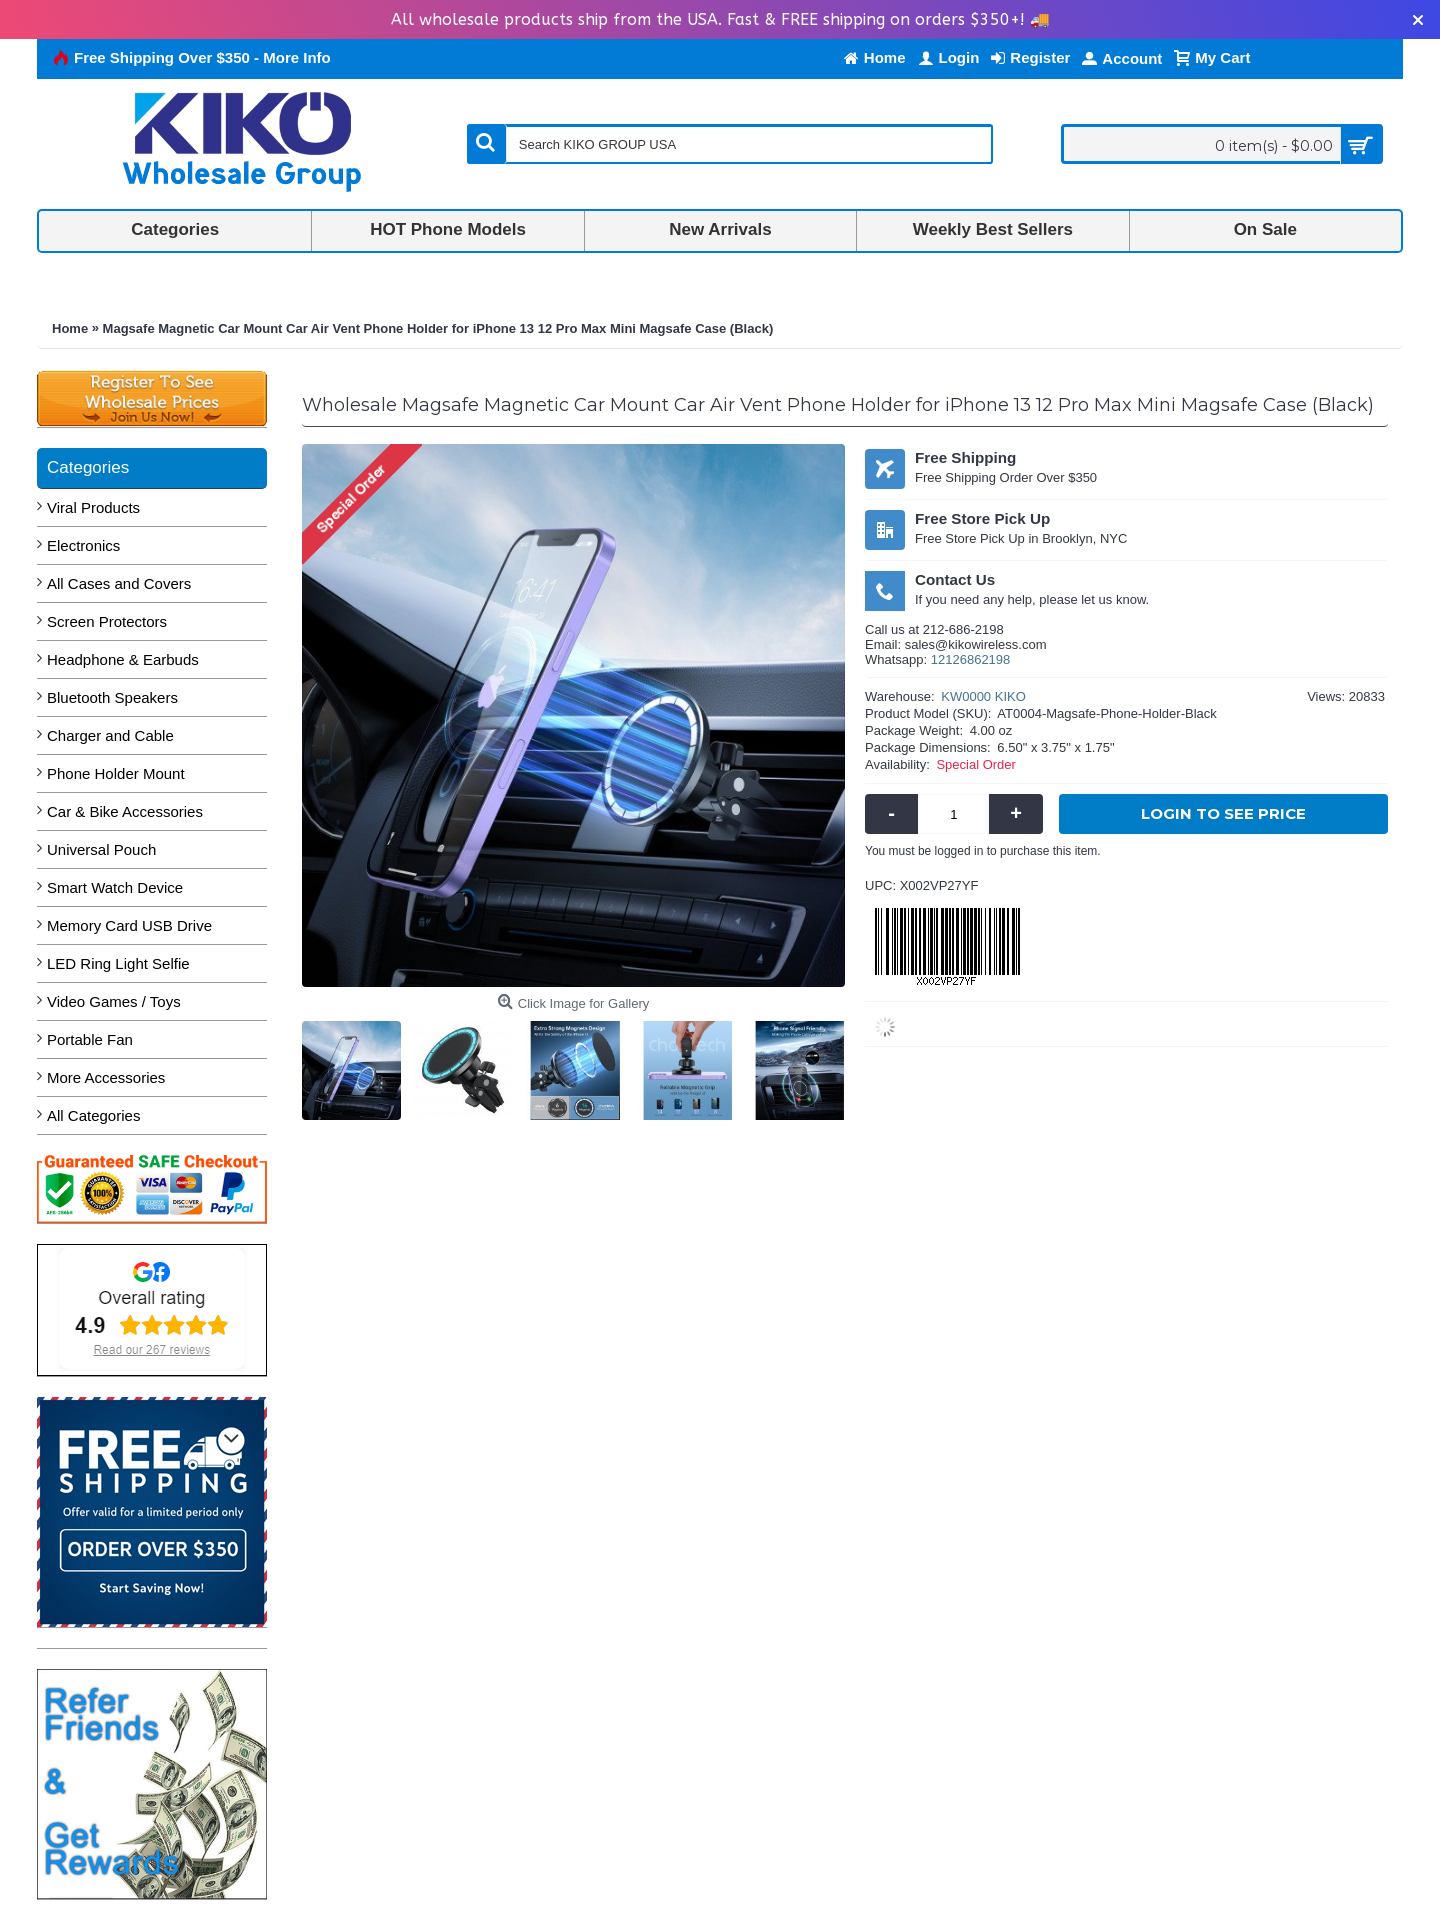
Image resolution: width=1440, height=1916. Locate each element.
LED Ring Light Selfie (118, 963)
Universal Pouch (101, 849)
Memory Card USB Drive (129, 925)
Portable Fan (90, 1039)
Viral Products (93, 507)
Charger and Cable (110, 735)
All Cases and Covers (119, 583)
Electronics (83, 545)
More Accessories (106, 1077)
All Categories (93, 1115)
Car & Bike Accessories (125, 811)
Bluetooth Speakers (112, 697)
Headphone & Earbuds (123, 659)
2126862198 (974, 659)
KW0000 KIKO (983, 696)
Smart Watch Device (115, 887)
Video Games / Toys (114, 1001)
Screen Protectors (107, 621)
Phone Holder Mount (116, 773)
